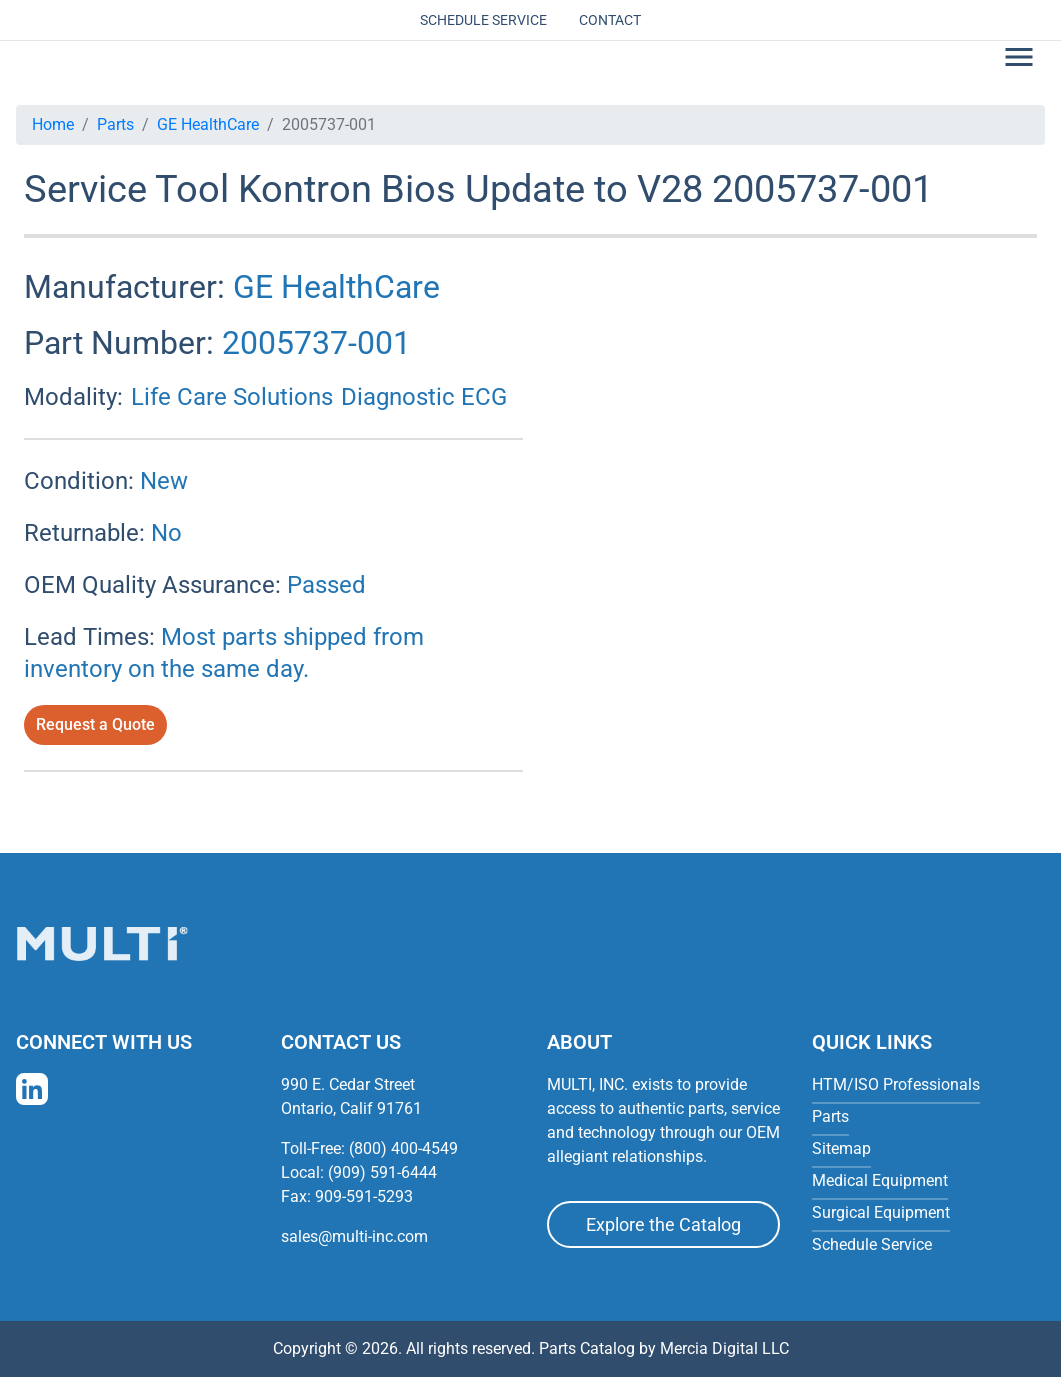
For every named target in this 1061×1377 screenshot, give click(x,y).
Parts (115, 124)
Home (53, 124)
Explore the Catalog (663, 1224)
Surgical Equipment (881, 1212)
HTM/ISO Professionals (896, 1084)
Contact (610, 20)
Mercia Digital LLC (724, 1348)
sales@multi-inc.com (354, 1236)
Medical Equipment (880, 1180)
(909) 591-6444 (382, 1172)
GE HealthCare (208, 124)
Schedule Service (483, 20)
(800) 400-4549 (403, 1148)
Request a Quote (95, 724)
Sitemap (841, 1148)
